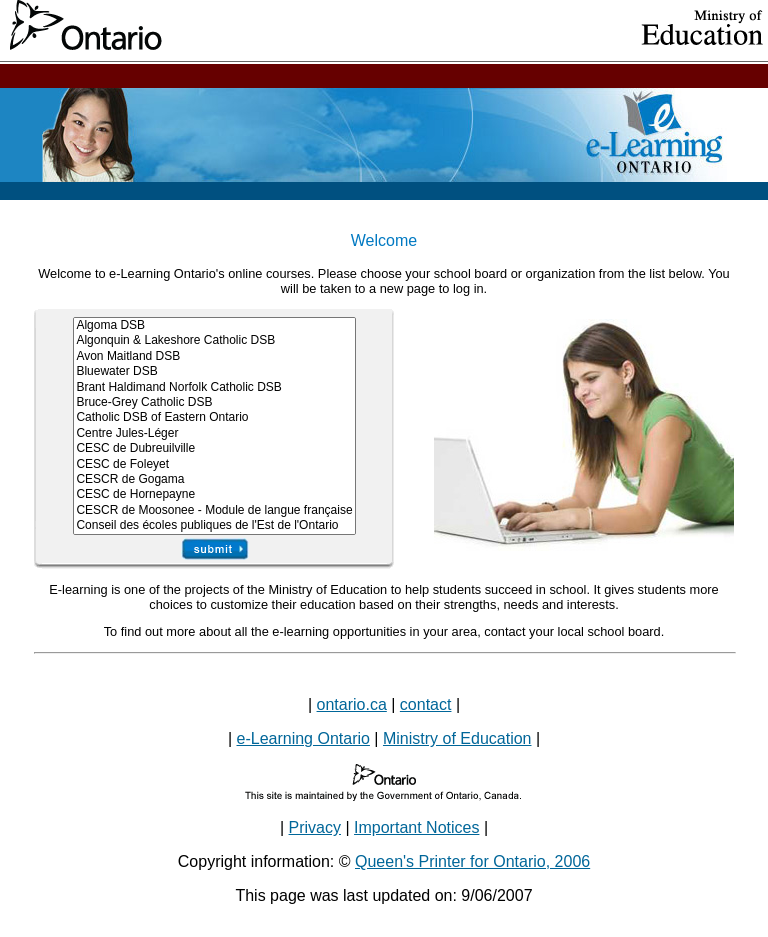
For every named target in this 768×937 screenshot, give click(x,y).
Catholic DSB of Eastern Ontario (214, 417)
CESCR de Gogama (214, 479)
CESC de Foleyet (214, 464)
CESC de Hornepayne (214, 494)
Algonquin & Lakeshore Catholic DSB (214, 340)
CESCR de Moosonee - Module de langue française (214, 510)
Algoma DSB (214, 325)
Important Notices (416, 827)
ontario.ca (352, 704)
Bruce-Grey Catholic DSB (214, 402)
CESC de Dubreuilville (214, 448)
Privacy (315, 827)
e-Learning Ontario (303, 738)
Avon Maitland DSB (214, 356)
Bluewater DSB (214, 371)
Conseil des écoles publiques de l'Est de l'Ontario (214, 525)
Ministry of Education (457, 738)
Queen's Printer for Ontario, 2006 (472, 861)
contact (426, 704)
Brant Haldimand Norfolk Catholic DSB (214, 387)
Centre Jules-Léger (214, 433)
